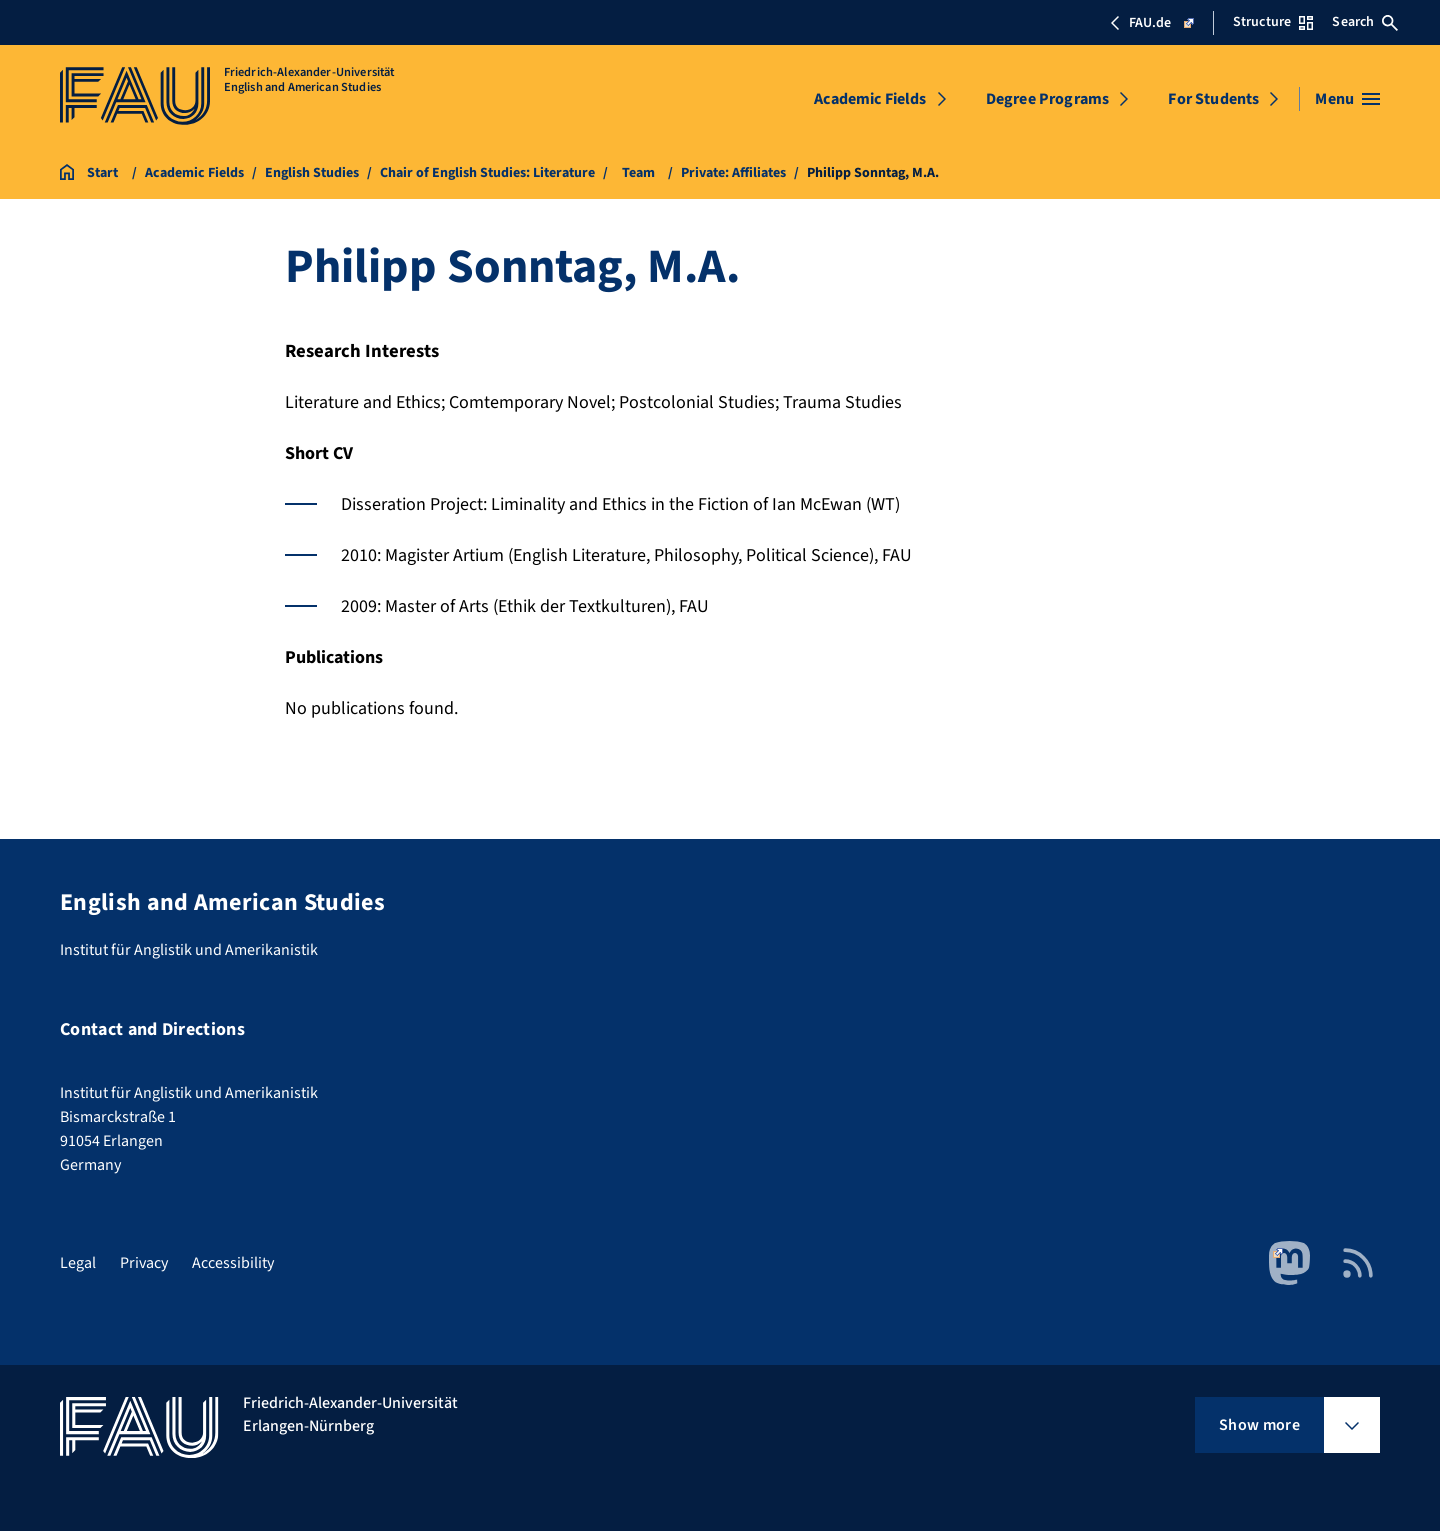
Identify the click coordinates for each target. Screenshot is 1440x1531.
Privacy (144, 1263)
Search (1365, 22)
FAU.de (1151, 23)
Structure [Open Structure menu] (1273, 22)
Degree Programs (1047, 99)
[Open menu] (1347, 99)
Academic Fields (870, 99)
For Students (1213, 99)
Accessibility (233, 1263)
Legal (78, 1263)
